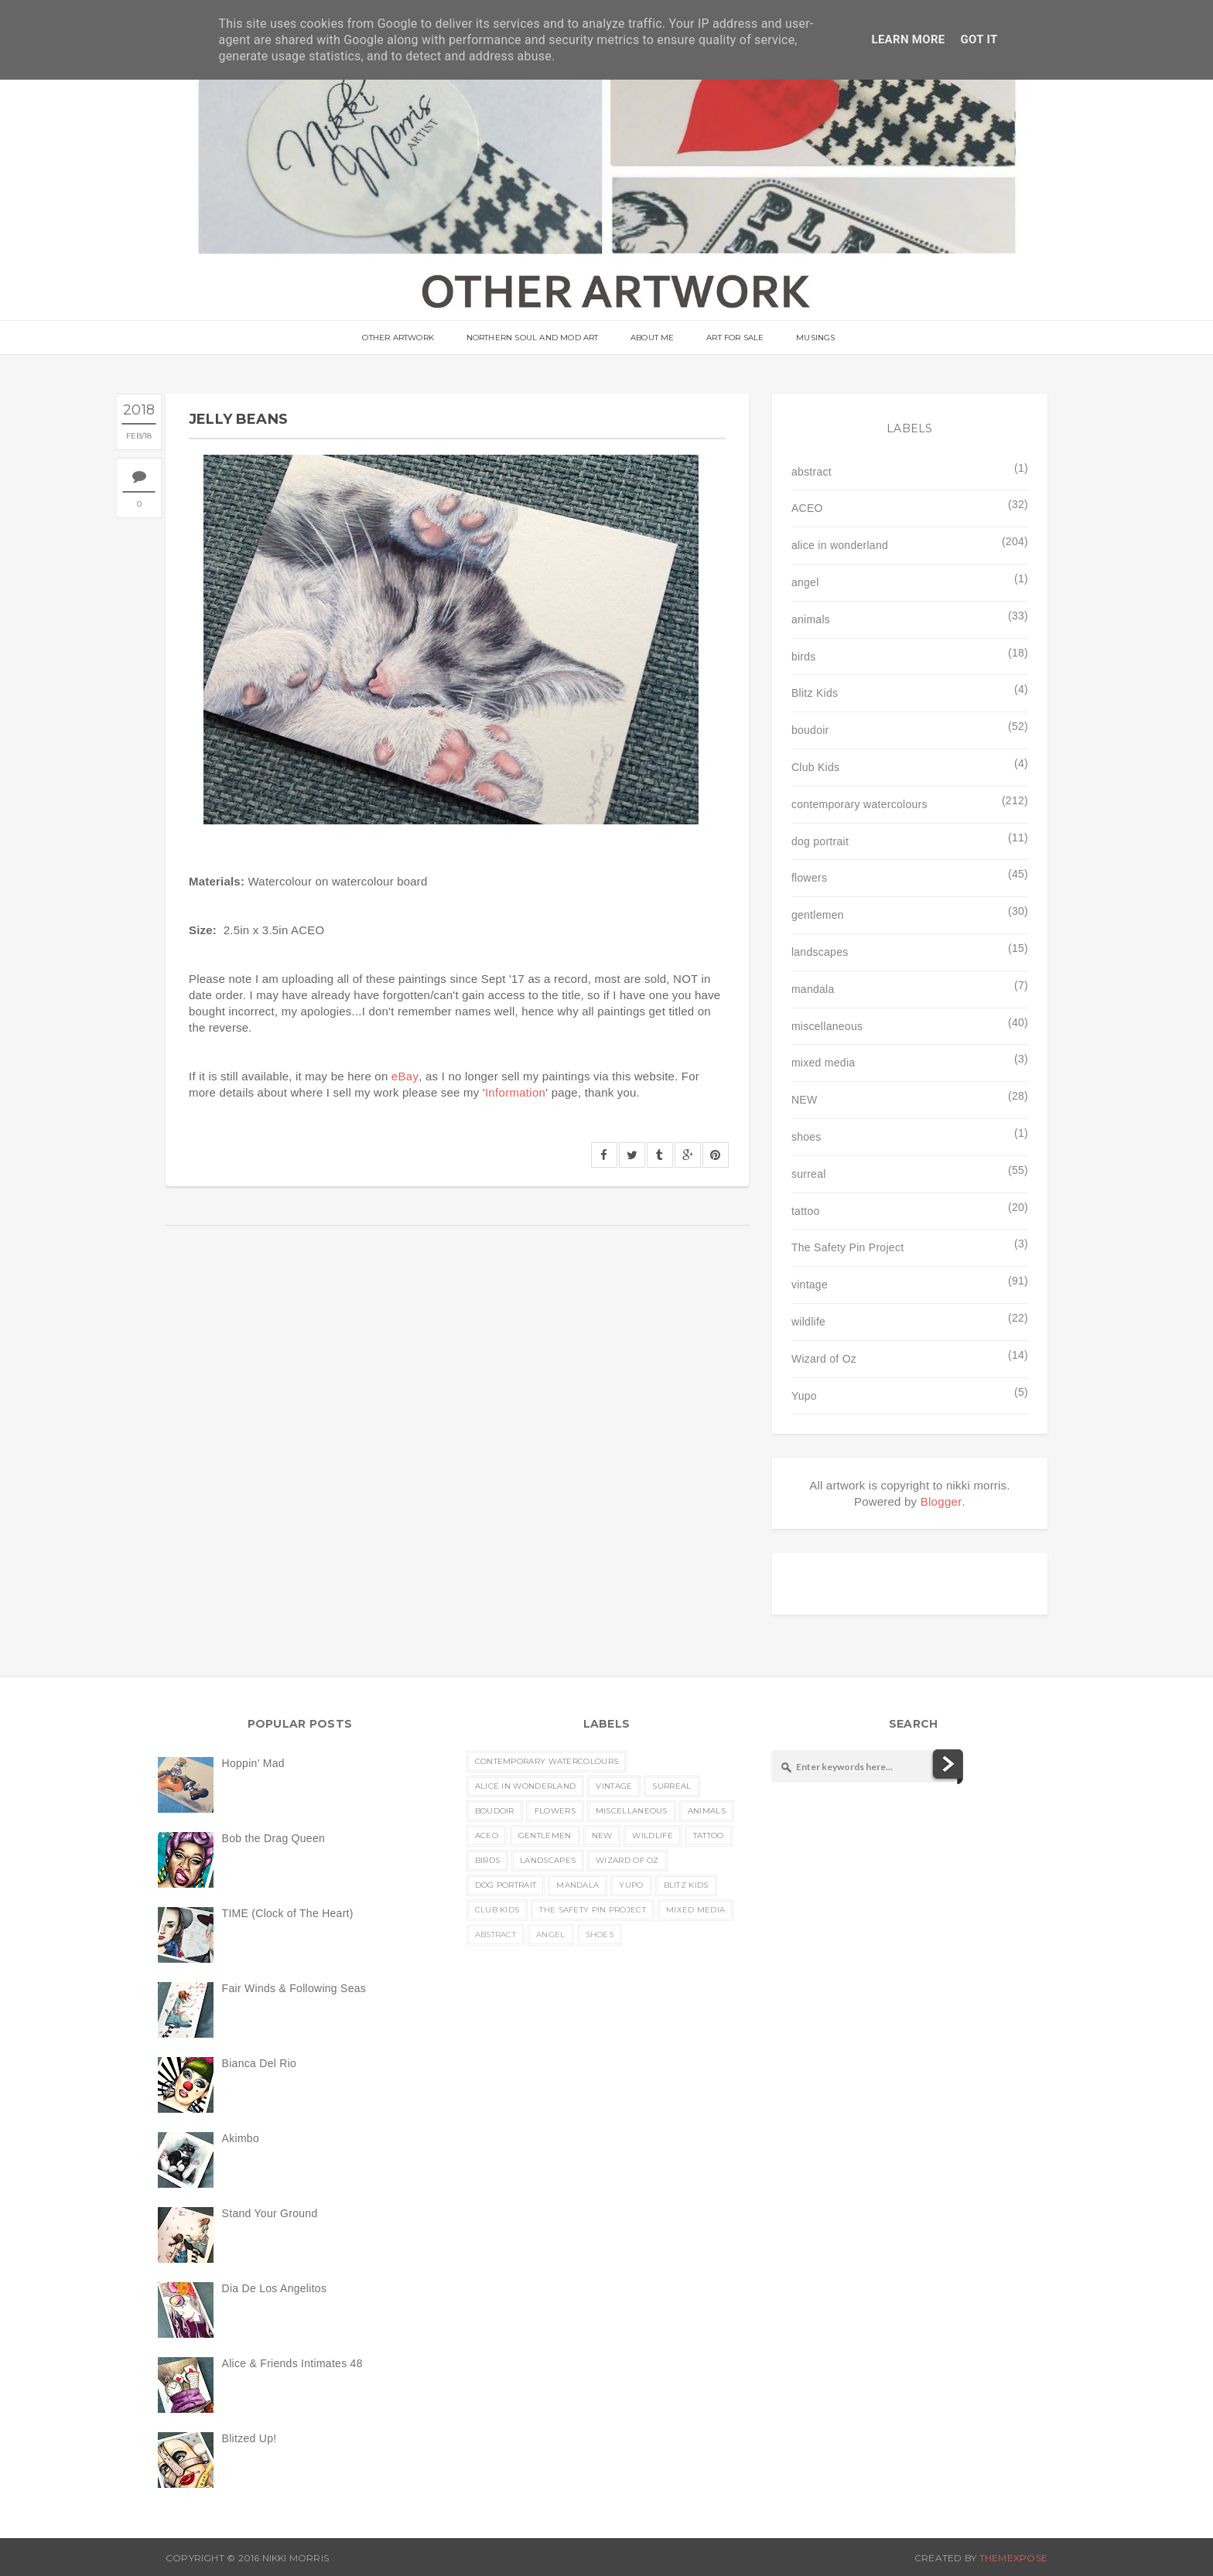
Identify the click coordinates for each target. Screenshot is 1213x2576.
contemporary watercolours (859, 804)
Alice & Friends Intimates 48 (292, 2363)
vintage (809, 1284)
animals (810, 619)
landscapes (820, 952)
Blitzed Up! (249, 2438)
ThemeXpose (1013, 2558)
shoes (806, 1137)
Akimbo (240, 2138)
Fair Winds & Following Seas (294, 1988)
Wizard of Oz (823, 1359)
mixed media (823, 1062)
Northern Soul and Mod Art (533, 338)
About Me (652, 338)
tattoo (805, 1211)
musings (813, 338)
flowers (809, 878)
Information (515, 1092)
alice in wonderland (839, 545)
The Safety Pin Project (847, 1247)
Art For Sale (734, 338)
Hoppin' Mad (253, 1763)
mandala (813, 989)
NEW (804, 1100)
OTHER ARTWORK (400, 338)
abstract (811, 472)
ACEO (807, 508)
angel (805, 582)
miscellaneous (827, 1026)
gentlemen (817, 915)
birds (803, 656)
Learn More (908, 39)
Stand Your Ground (270, 2213)
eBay (405, 1076)
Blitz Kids (814, 693)
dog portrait (820, 841)
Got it (979, 39)
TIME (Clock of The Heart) (288, 1913)
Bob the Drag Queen (273, 1838)
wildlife (808, 1321)
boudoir (810, 730)
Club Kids (815, 767)
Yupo (804, 1396)
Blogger (941, 1501)
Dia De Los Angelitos (274, 2288)
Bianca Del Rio (259, 2063)
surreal (808, 1174)
